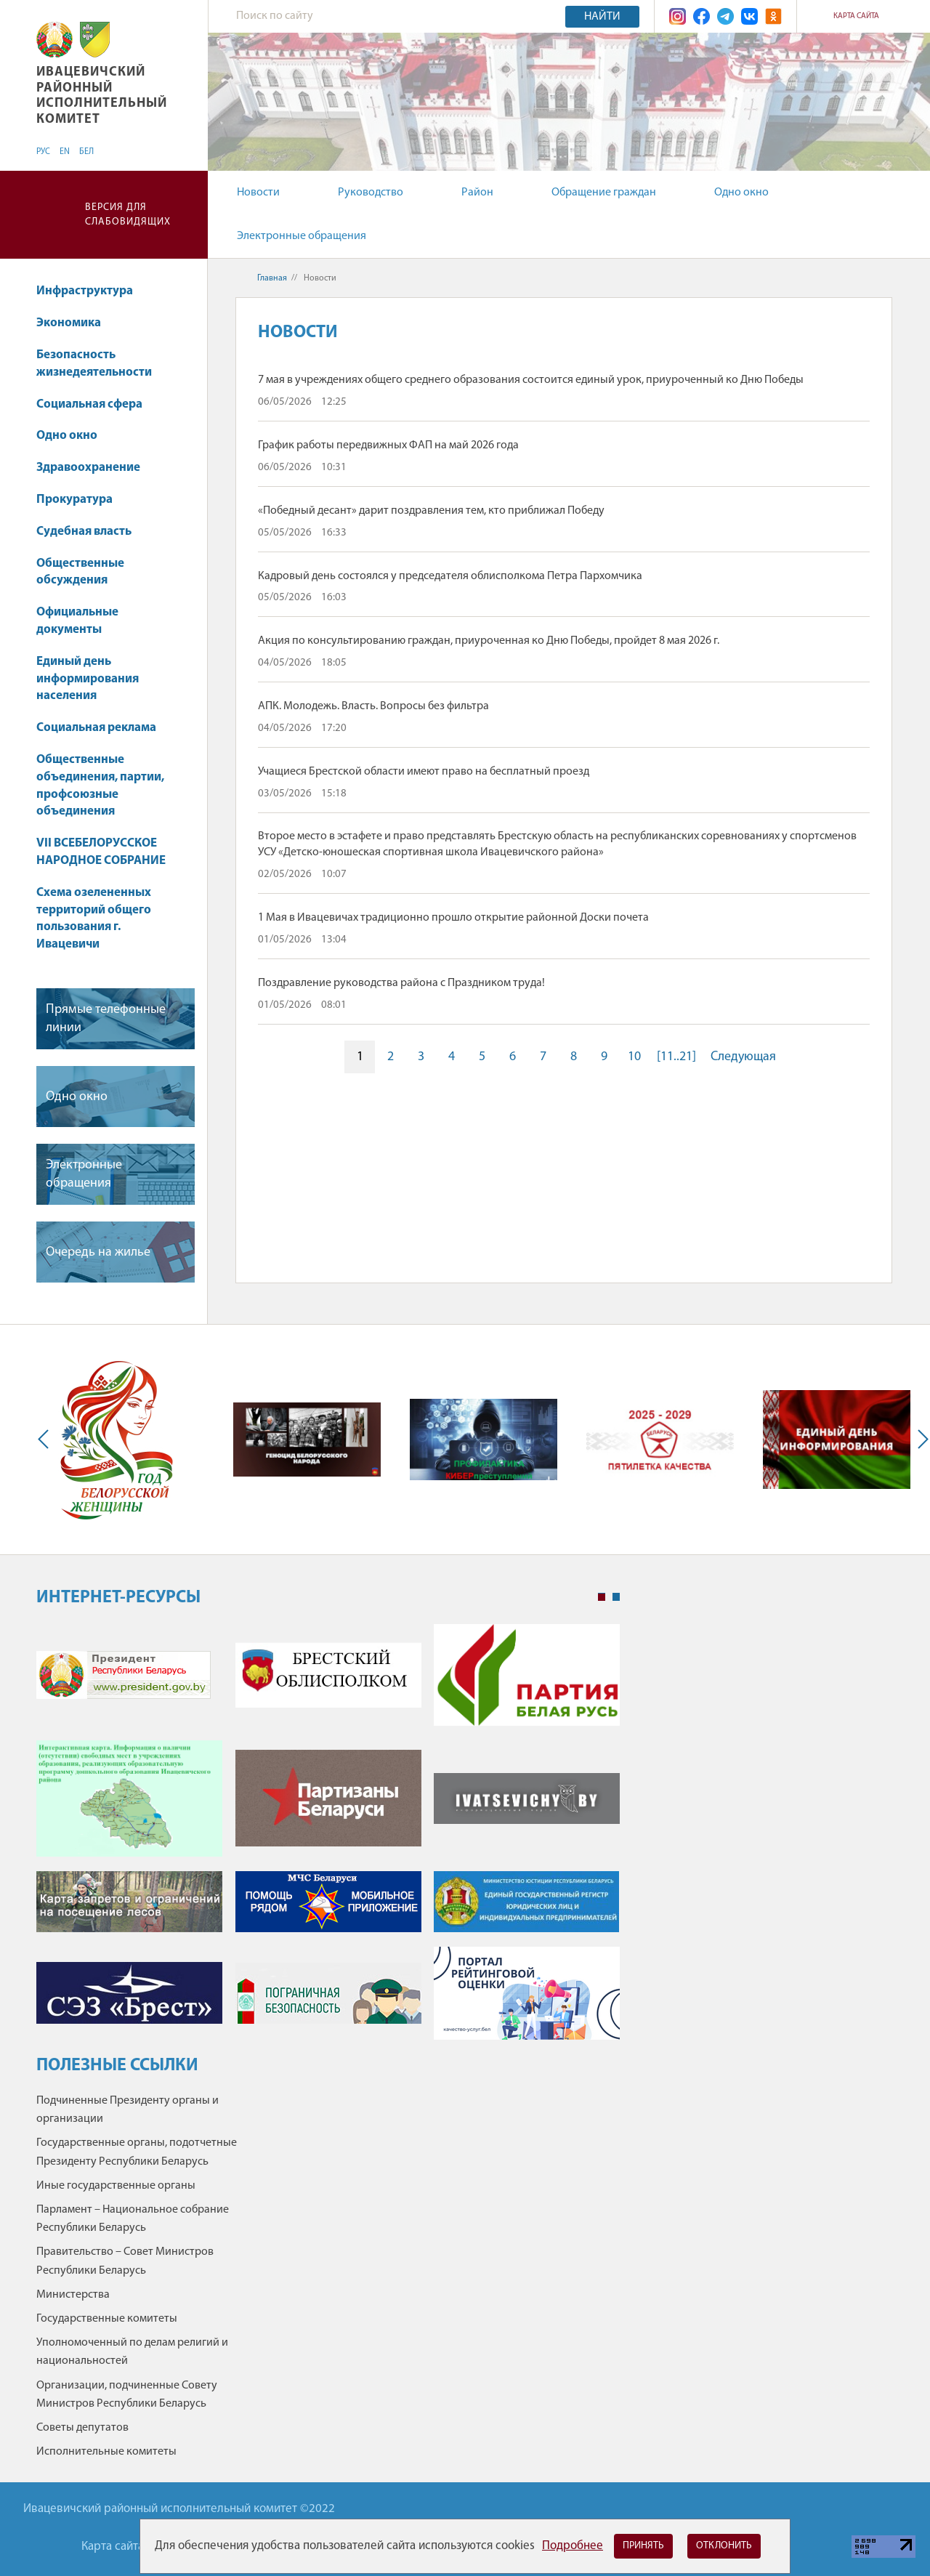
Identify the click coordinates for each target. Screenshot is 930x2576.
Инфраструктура (91, 291)
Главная (272, 278)
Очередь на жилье (98, 1252)
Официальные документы (77, 621)
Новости (258, 192)
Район (477, 192)
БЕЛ (86, 152)
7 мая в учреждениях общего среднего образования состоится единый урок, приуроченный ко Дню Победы (531, 380)
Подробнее (572, 2546)
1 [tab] (601, 1597)
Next (920, 1439)
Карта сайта (856, 16)
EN (65, 152)
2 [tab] (616, 1597)
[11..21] (676, 1057)
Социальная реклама (96, 728)
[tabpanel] (328, 1839)
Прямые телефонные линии (106, 1019)
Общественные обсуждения (80, 572)
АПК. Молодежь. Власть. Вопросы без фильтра (373, 706)
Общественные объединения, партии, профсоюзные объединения (100, 785)
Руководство (370, 192)
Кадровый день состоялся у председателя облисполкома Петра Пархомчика (450, 576)
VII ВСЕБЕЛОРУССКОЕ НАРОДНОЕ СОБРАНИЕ (101, 852)
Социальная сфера (96, 404)
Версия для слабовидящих (128, 214)
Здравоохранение (95, 467)
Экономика (75, 323)
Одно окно (741, 192)
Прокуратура (74, 499)
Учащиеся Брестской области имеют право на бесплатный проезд (423, 772)
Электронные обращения (301, 236)
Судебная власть (84, 531)
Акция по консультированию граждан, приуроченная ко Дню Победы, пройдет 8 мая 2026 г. (488, 641)
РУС (43, 152)
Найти (602, 17)
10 (634, 1057)
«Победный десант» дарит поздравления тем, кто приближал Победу (431, 511)
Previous (46, 1439)
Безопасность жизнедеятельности (94, 364)
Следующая (743, 1057)
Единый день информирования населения (87, 679)
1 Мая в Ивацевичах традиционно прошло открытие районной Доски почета (453, 918)
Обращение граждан (603, 192)
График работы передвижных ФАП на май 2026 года (388, 445)
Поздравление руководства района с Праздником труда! (401, 983)
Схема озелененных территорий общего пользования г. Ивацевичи (93, 918)
